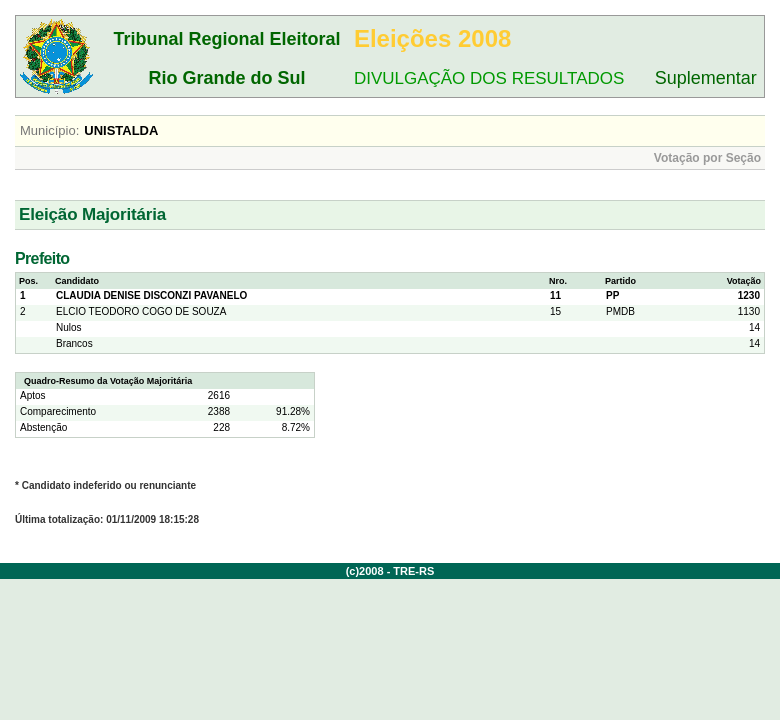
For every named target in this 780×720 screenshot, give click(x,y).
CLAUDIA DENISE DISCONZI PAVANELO (151, 295)
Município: (49, 130)
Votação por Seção (707, 158)
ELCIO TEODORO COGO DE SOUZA (141, 311)
